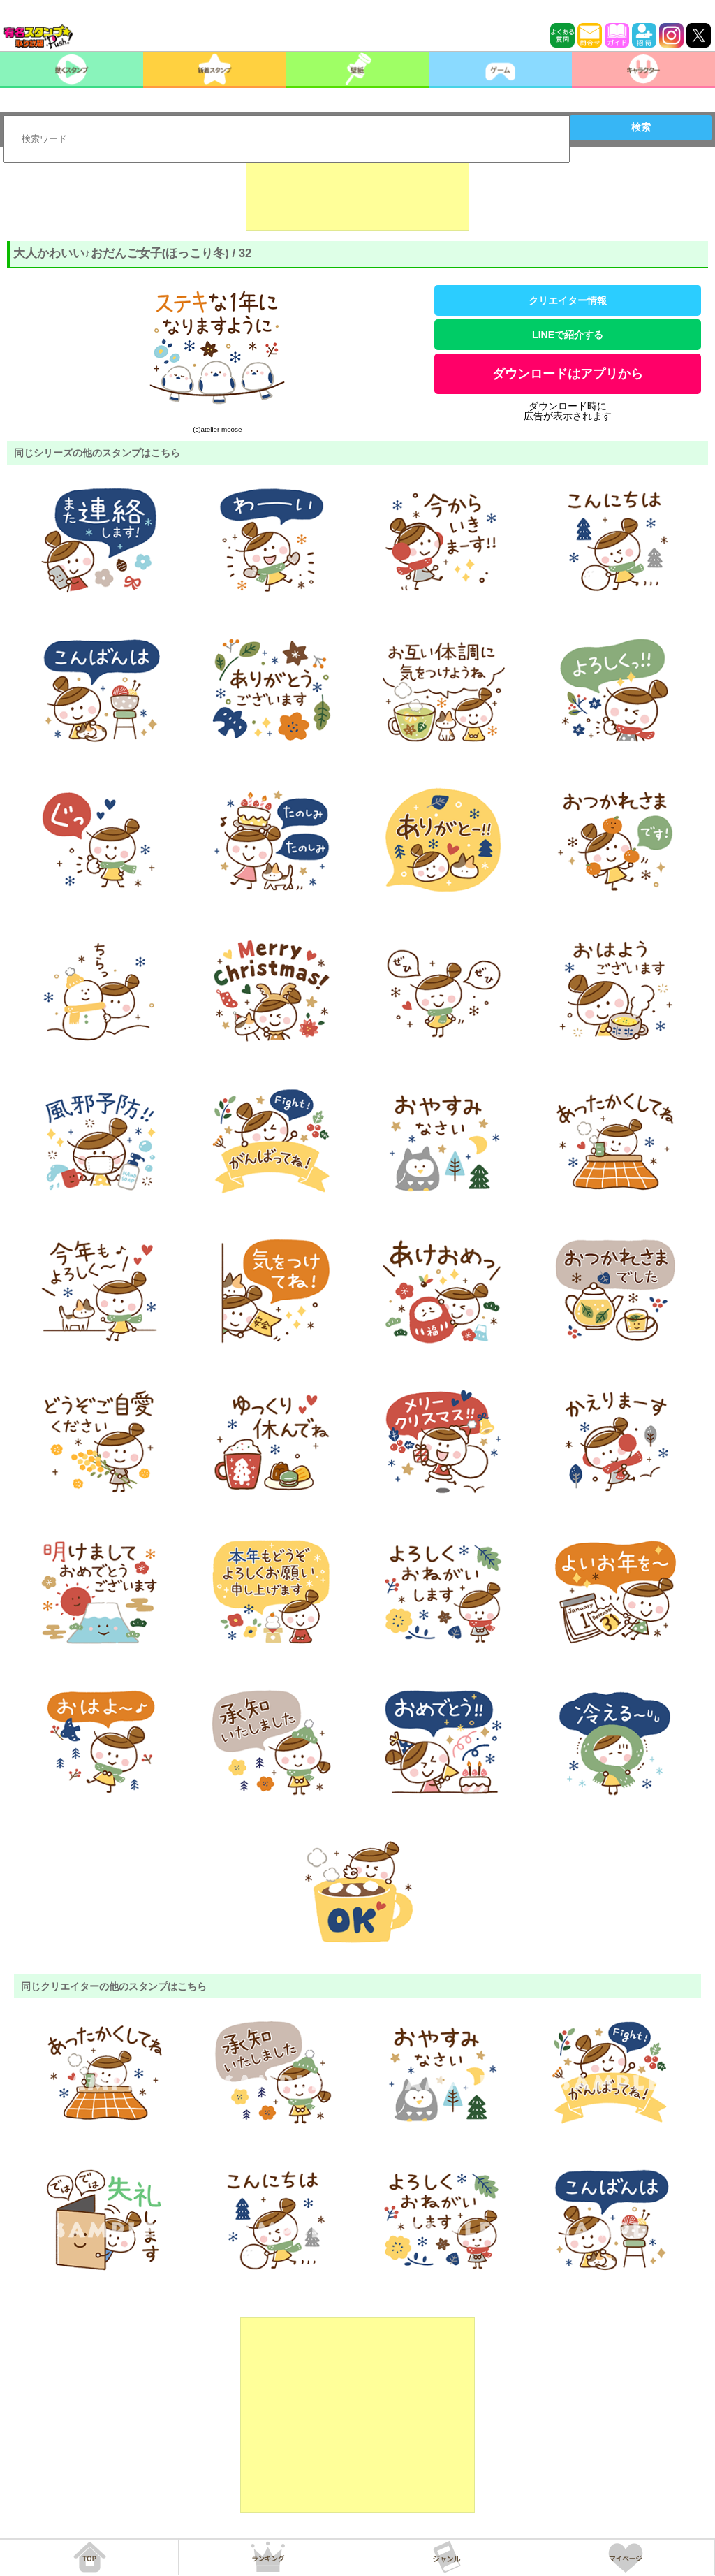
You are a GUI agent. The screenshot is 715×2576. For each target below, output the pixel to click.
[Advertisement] (357, 196)
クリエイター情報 (568, 300)
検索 (641, 127)
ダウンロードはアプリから (567, 374)
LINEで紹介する (567, 334)
